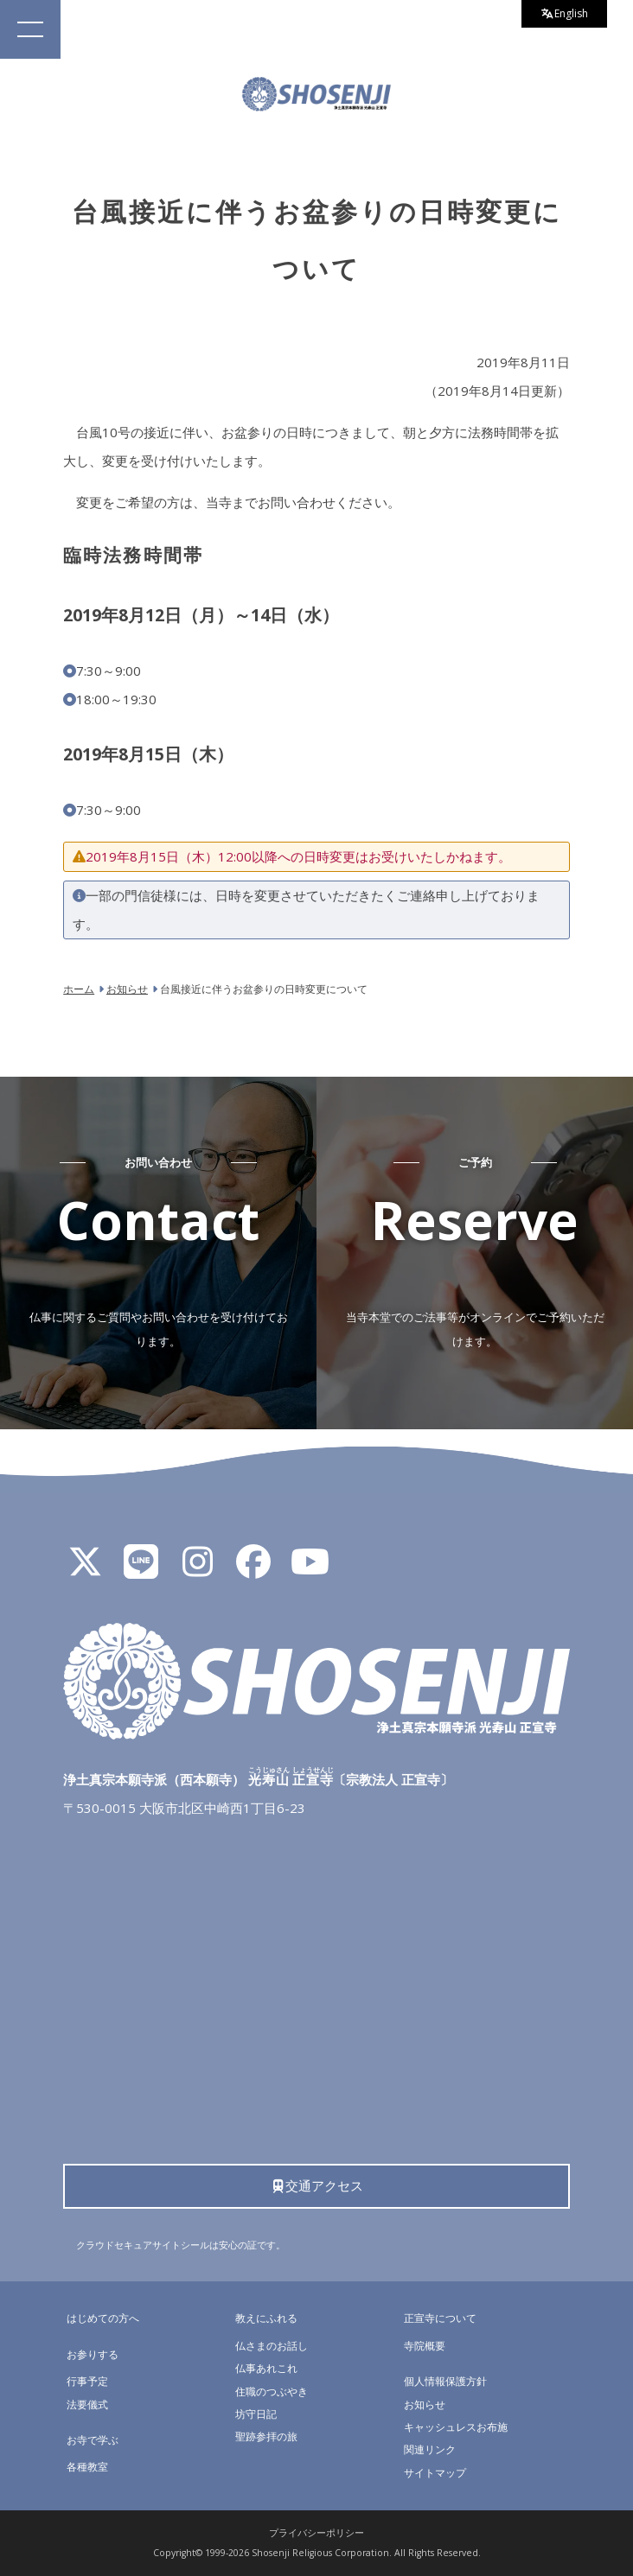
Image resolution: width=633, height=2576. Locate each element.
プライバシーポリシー (316, 2533)
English (564, 13)
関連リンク (430, 2449)
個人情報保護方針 (445, 2381)
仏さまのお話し (271, 2345)
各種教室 (87, 2466)
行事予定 (87, 2381)
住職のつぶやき (271, 2391)
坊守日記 (256, 2414)
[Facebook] (253, 1569)
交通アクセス (317, 2185)
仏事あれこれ (266, 2368)
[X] (84, 1569)
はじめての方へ (103, 2318)
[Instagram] (197, 1569)
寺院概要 (424, 2345)
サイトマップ (435, 2472)
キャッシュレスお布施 (456, 2427)
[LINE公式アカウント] (141, 1569)
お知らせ (424, 2404)
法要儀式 (87, 2404)
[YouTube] (309, 1569)
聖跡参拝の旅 (266, 2436)
